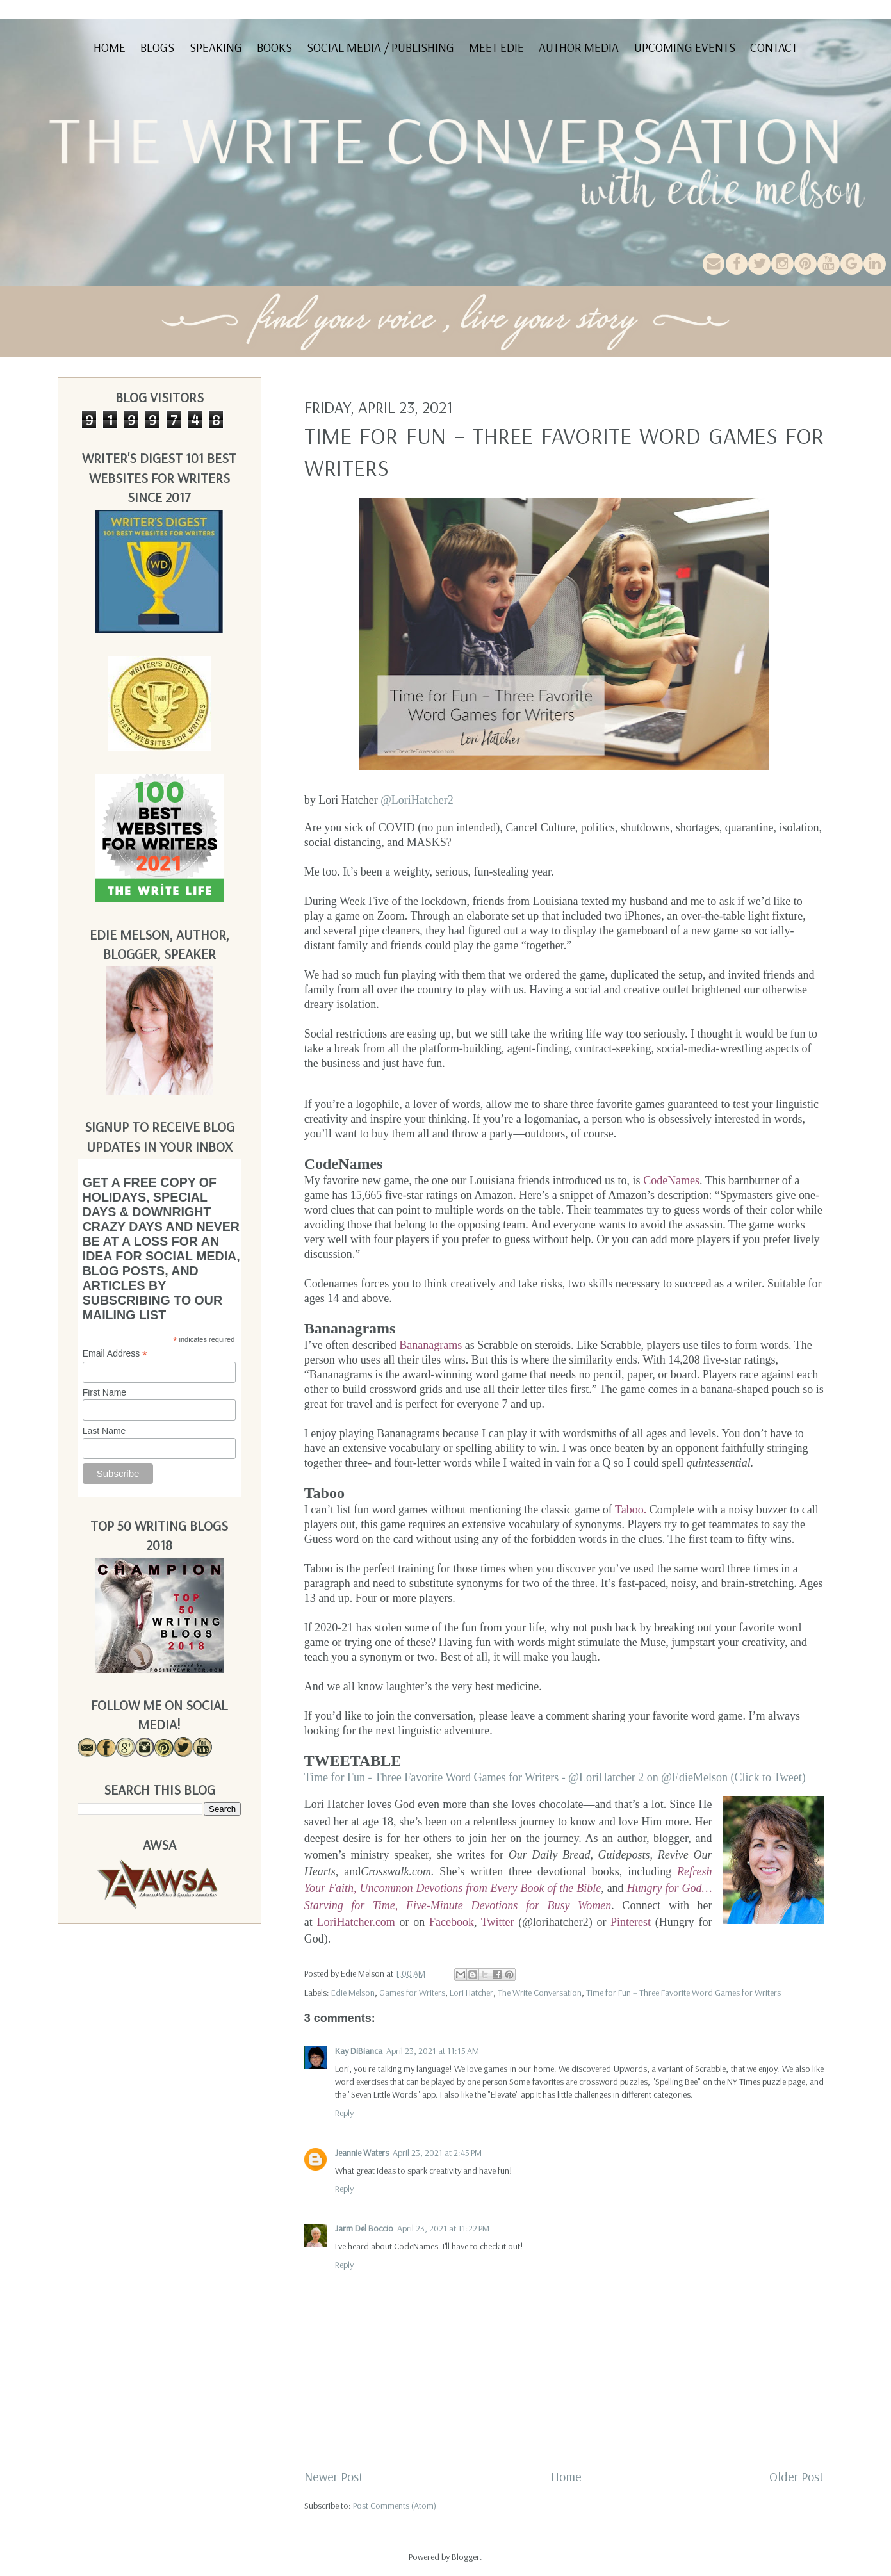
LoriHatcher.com (355, 1922)
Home (110, 47)
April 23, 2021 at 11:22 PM (443, 2228)
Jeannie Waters (362, 2152)
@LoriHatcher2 (417, 800)
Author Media (579, 47)
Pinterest (630, 1922)
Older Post (796, 2476)
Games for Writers (412, 1992)
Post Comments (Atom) (394, 2505)
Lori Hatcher (471, 1992)
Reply (344, 2113)
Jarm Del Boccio (364, 2228)
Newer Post (333, 2476)
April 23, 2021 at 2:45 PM (437, 2152)
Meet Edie (496, 47)
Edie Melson (353, 1992)
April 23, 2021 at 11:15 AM (432, 2051)
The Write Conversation (540, 1992)
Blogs (157, 47)
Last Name (104, 1431)
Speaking (216, 47)
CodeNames (671, 1180)
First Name (104, 1392)
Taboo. (630, 1509)
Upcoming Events (684, 47)
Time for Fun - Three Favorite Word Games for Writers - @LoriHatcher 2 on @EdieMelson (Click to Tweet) (555, 1777)
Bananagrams (430, 1345)
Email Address (115, 1354)
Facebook (451, 1922)
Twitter (497, 1922)
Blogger (466, 2557)
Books (274, 47)
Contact (773, 47)
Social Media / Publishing (380, 47)
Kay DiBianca (358, 2051)
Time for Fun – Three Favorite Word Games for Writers (683, 1992)
